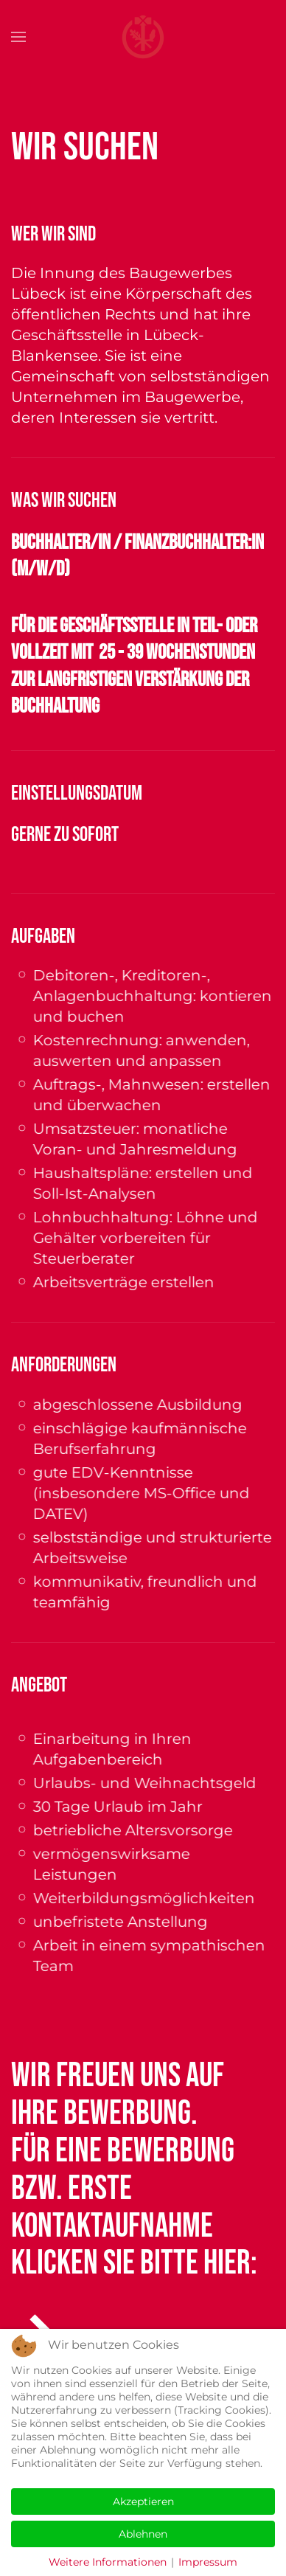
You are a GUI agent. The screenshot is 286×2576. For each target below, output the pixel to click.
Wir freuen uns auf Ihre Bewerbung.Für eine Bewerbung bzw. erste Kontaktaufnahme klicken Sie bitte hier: (134, 2169)
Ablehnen (143, 2534)
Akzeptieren (143, 2501)
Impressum (207, 2562)
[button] (18, 37)
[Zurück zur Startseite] (143, 37)
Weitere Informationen (108, 2562)
